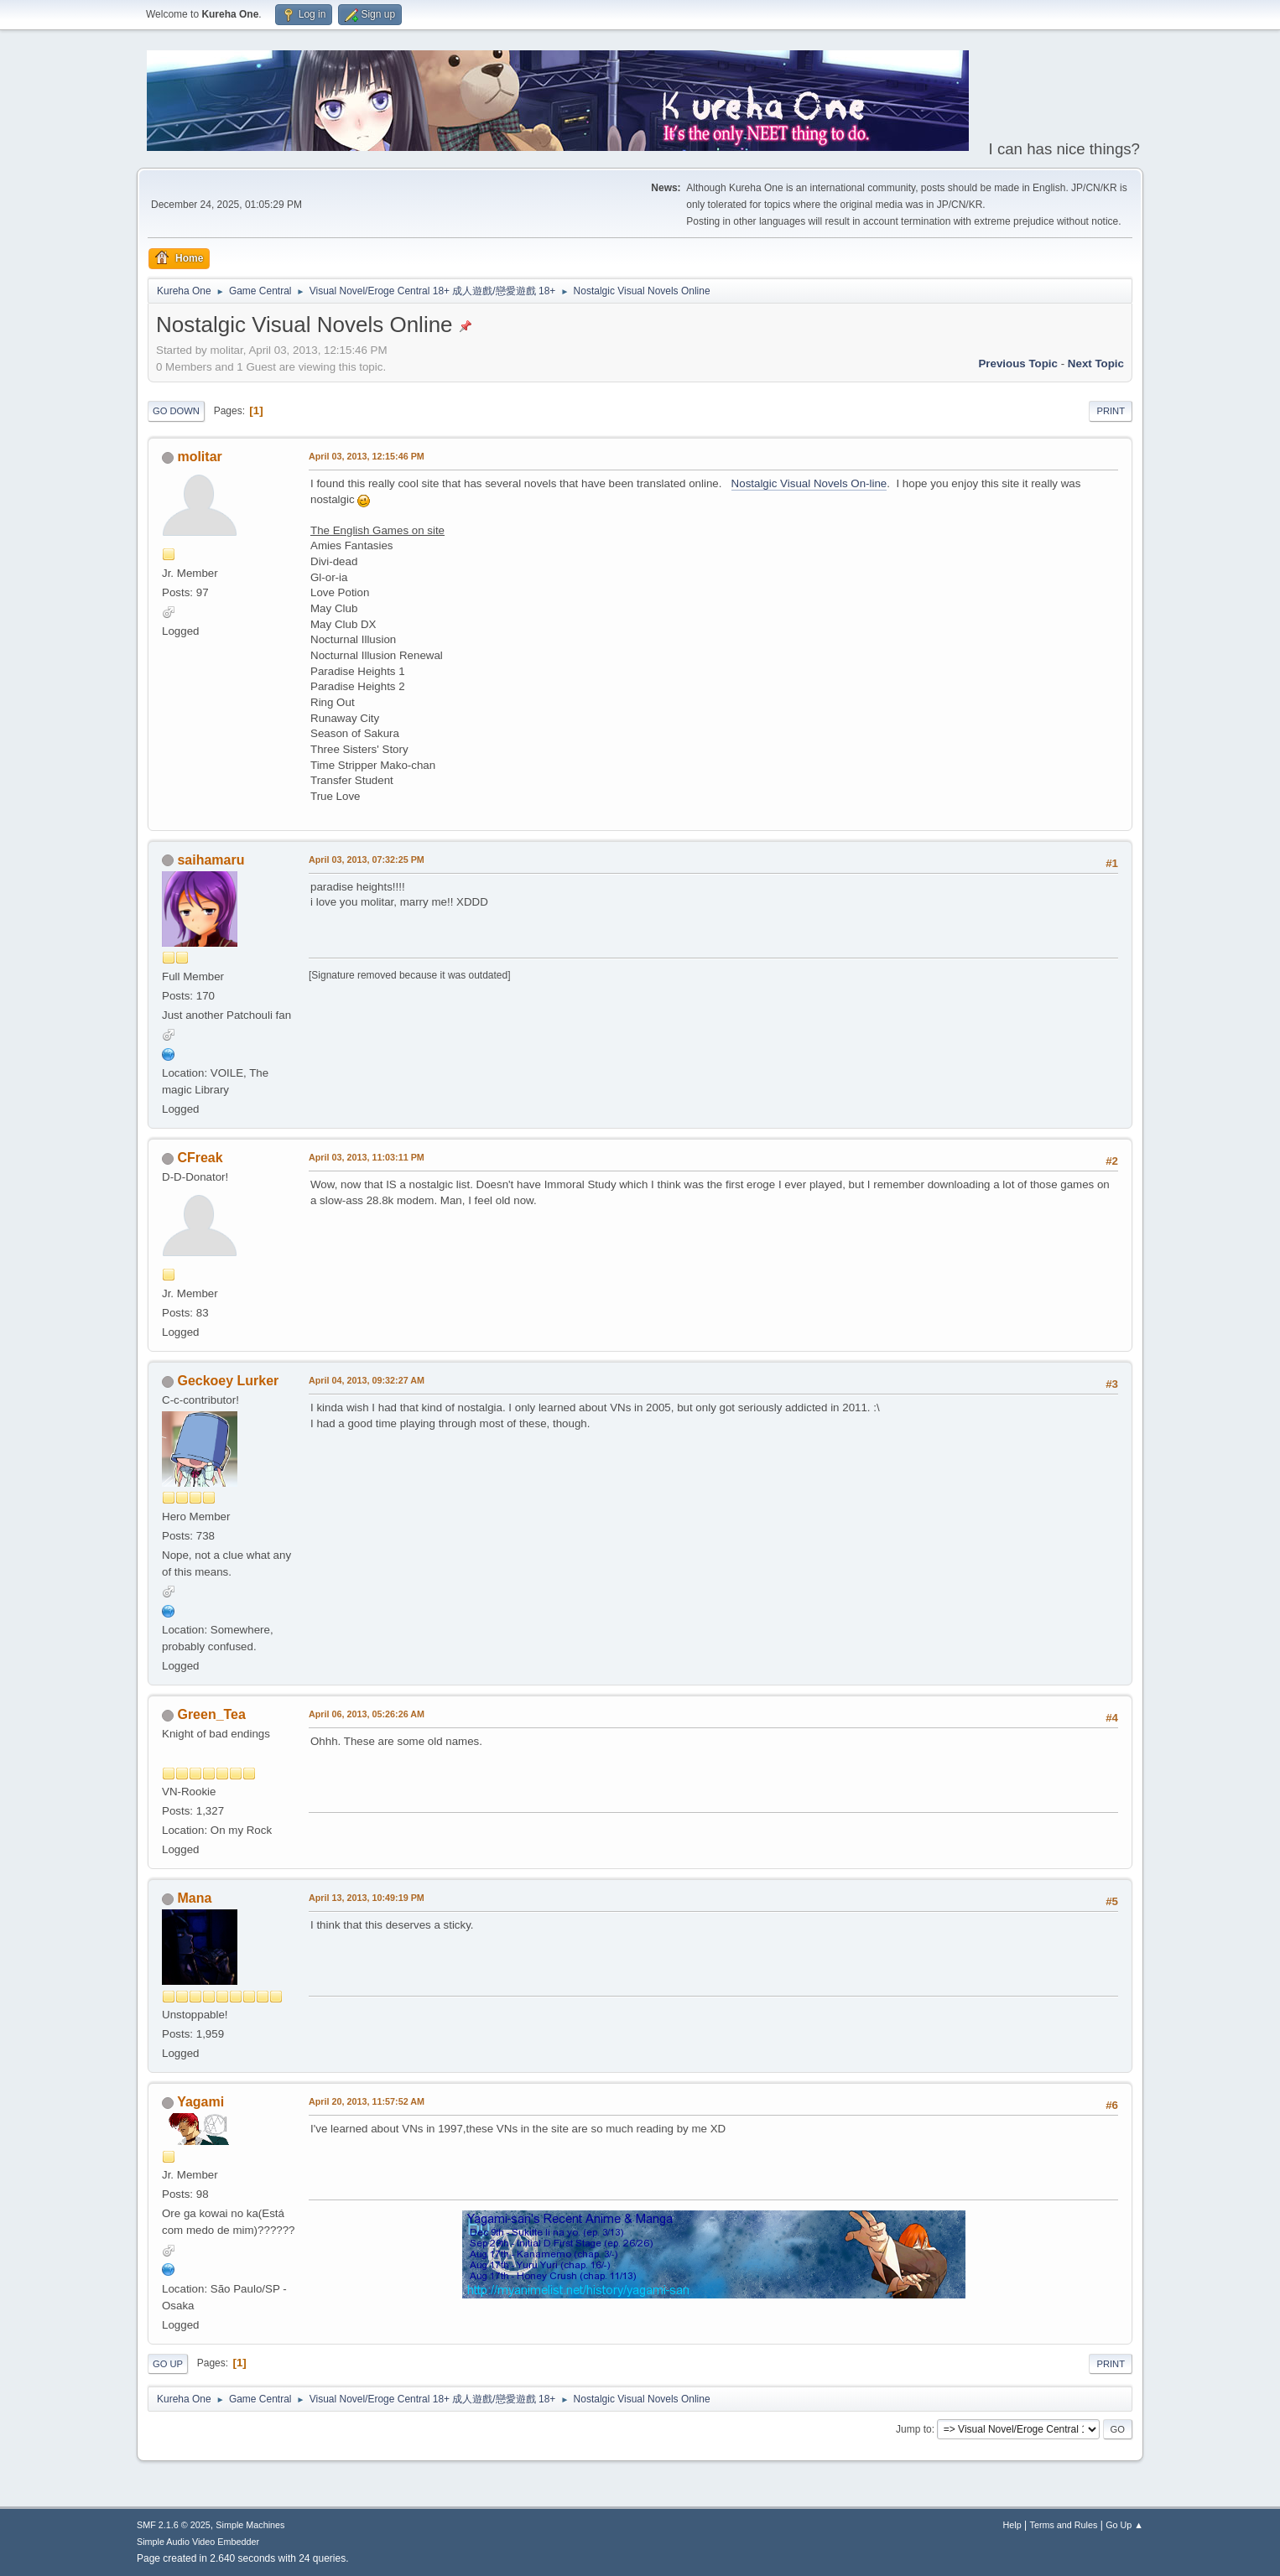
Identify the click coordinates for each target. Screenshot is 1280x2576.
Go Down (176, 411)
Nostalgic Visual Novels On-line (809, 483)
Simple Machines (250, 2525)
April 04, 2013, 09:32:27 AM (366, 1380)
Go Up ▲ (1124, 2525)
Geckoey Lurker (227, 1381)
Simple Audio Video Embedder (198, 2542)
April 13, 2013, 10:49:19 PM (366, 1898)
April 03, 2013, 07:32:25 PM (366, 859)
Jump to (914, 2429)
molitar (199, 456)
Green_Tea (211, 1714)
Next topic (1096, 363)
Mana (194, 1898)
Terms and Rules (1064, 2525)
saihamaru (210, 860)
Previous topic (1018, 363)
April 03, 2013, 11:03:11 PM (366, 1157)
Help (1012, 2525)
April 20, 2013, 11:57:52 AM (366, 2101)
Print (1110, 411)
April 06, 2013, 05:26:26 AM (366, 1714)
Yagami (200, 2102)
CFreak (199, 1157)
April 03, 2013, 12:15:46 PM (366, 456)
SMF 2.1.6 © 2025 (174, 2525)
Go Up (168, 2364)
